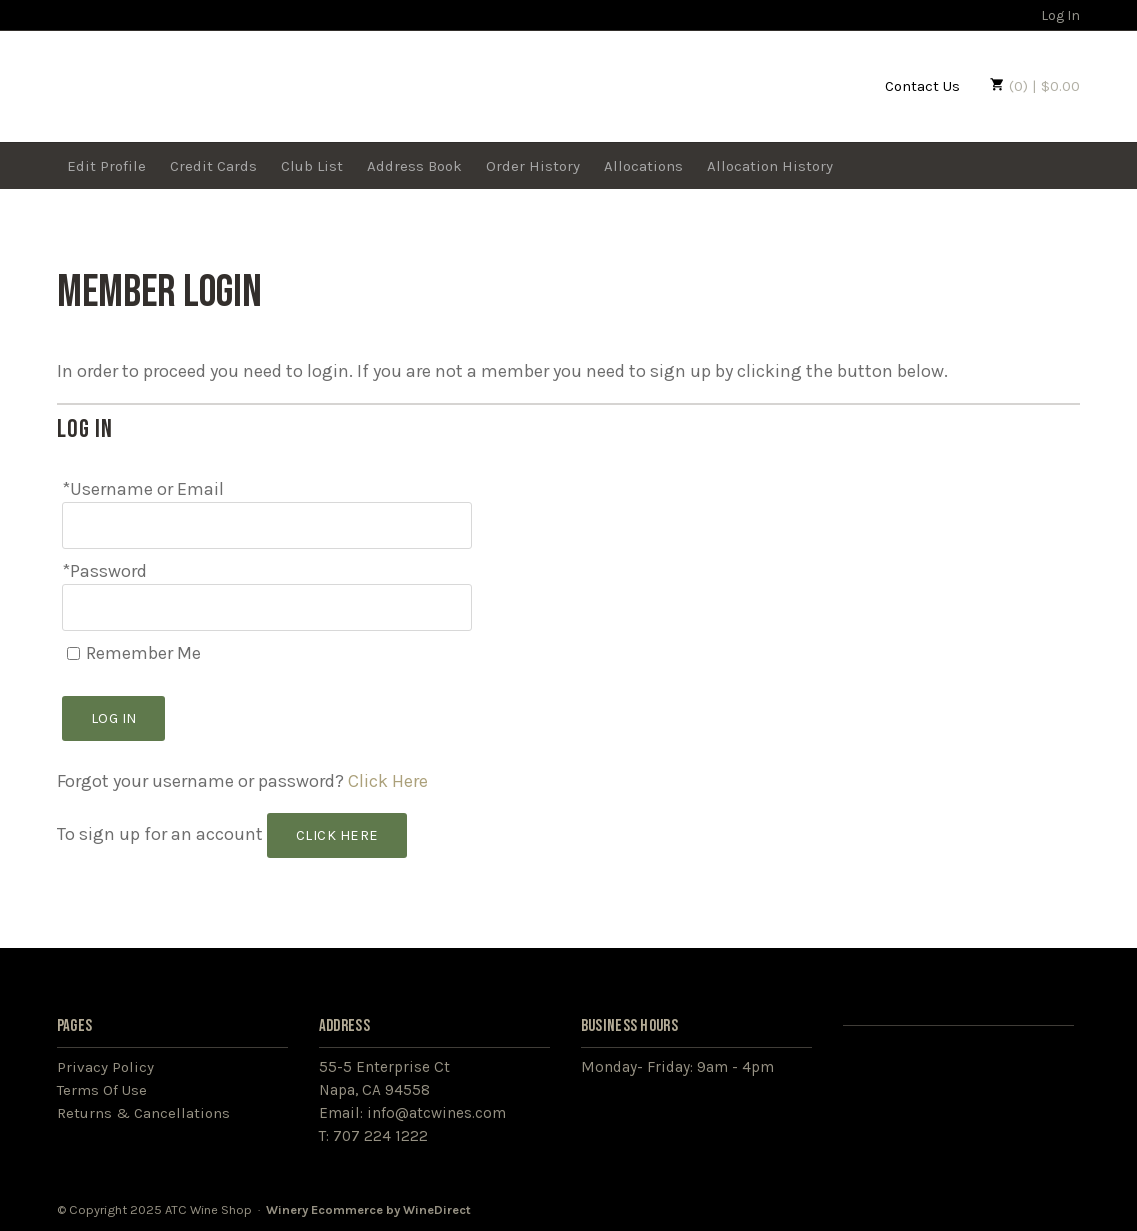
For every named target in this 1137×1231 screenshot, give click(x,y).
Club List (312, 166)
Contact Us (922, 86)
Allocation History (770, 166)
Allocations (643, 166)
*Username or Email (143, 489)
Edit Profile (106, 166)
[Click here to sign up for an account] (337, 835)
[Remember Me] (73, 653)
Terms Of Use (102, 1090)
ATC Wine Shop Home (179, 84)
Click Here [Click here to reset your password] (388, 781)
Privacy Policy (105, 1067)
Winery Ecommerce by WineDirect (368, 1209)
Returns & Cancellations (143, 1113)
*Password (104, 571)
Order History (533, 166)
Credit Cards (213, 166)
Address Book (414, 166)
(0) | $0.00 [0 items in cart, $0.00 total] (1035, 86)
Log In (1050, 15)
